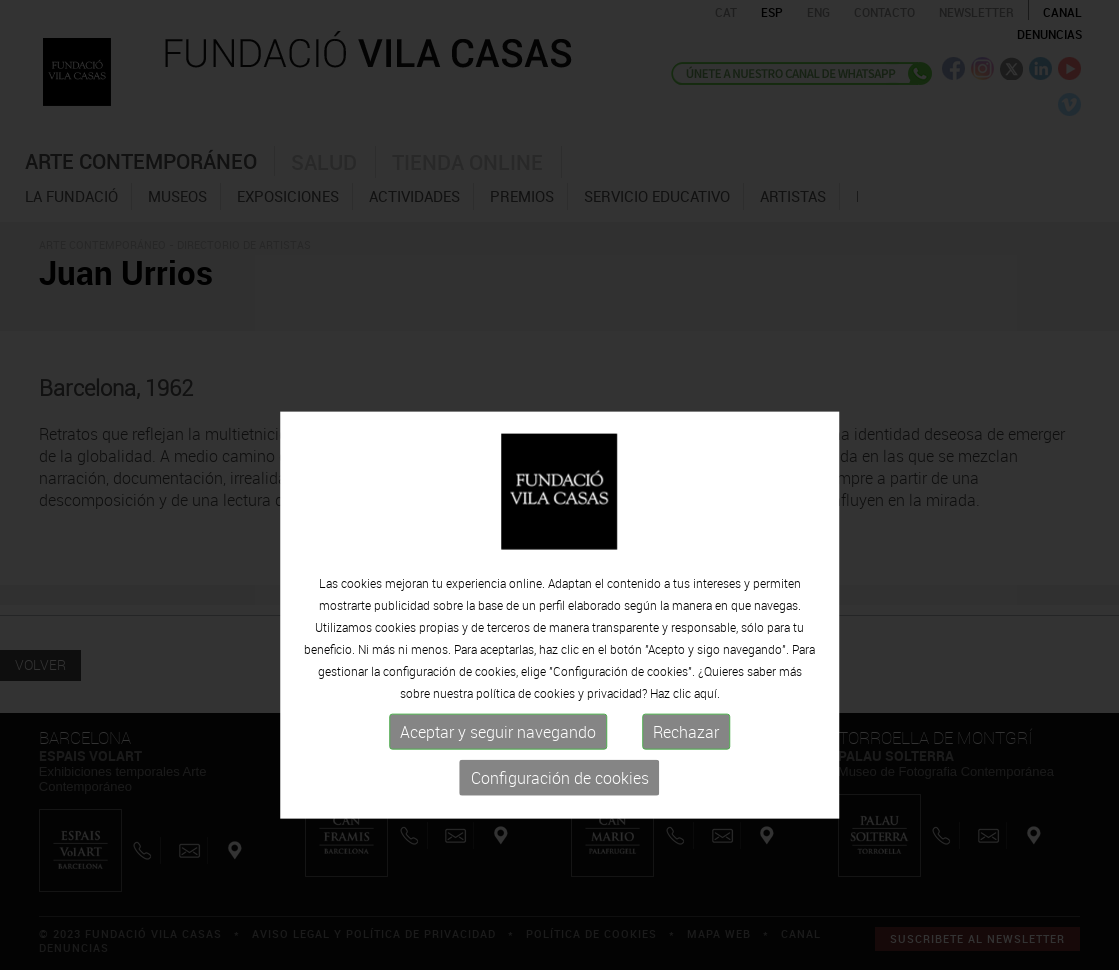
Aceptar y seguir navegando (498, 782)
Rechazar (686, 782)
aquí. (707, 743)
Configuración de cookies (560, 828)
